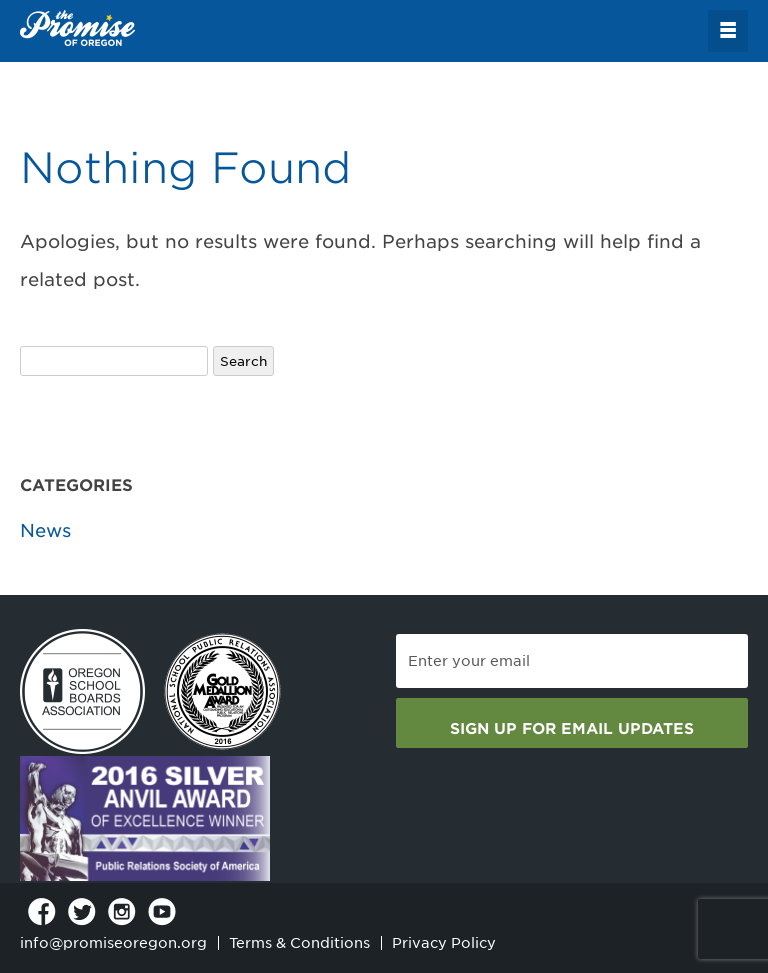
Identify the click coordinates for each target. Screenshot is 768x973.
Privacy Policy (444, 943)
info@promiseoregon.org (113, 943)
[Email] (572, 661)
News (45, 530)
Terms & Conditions (299, 943)
